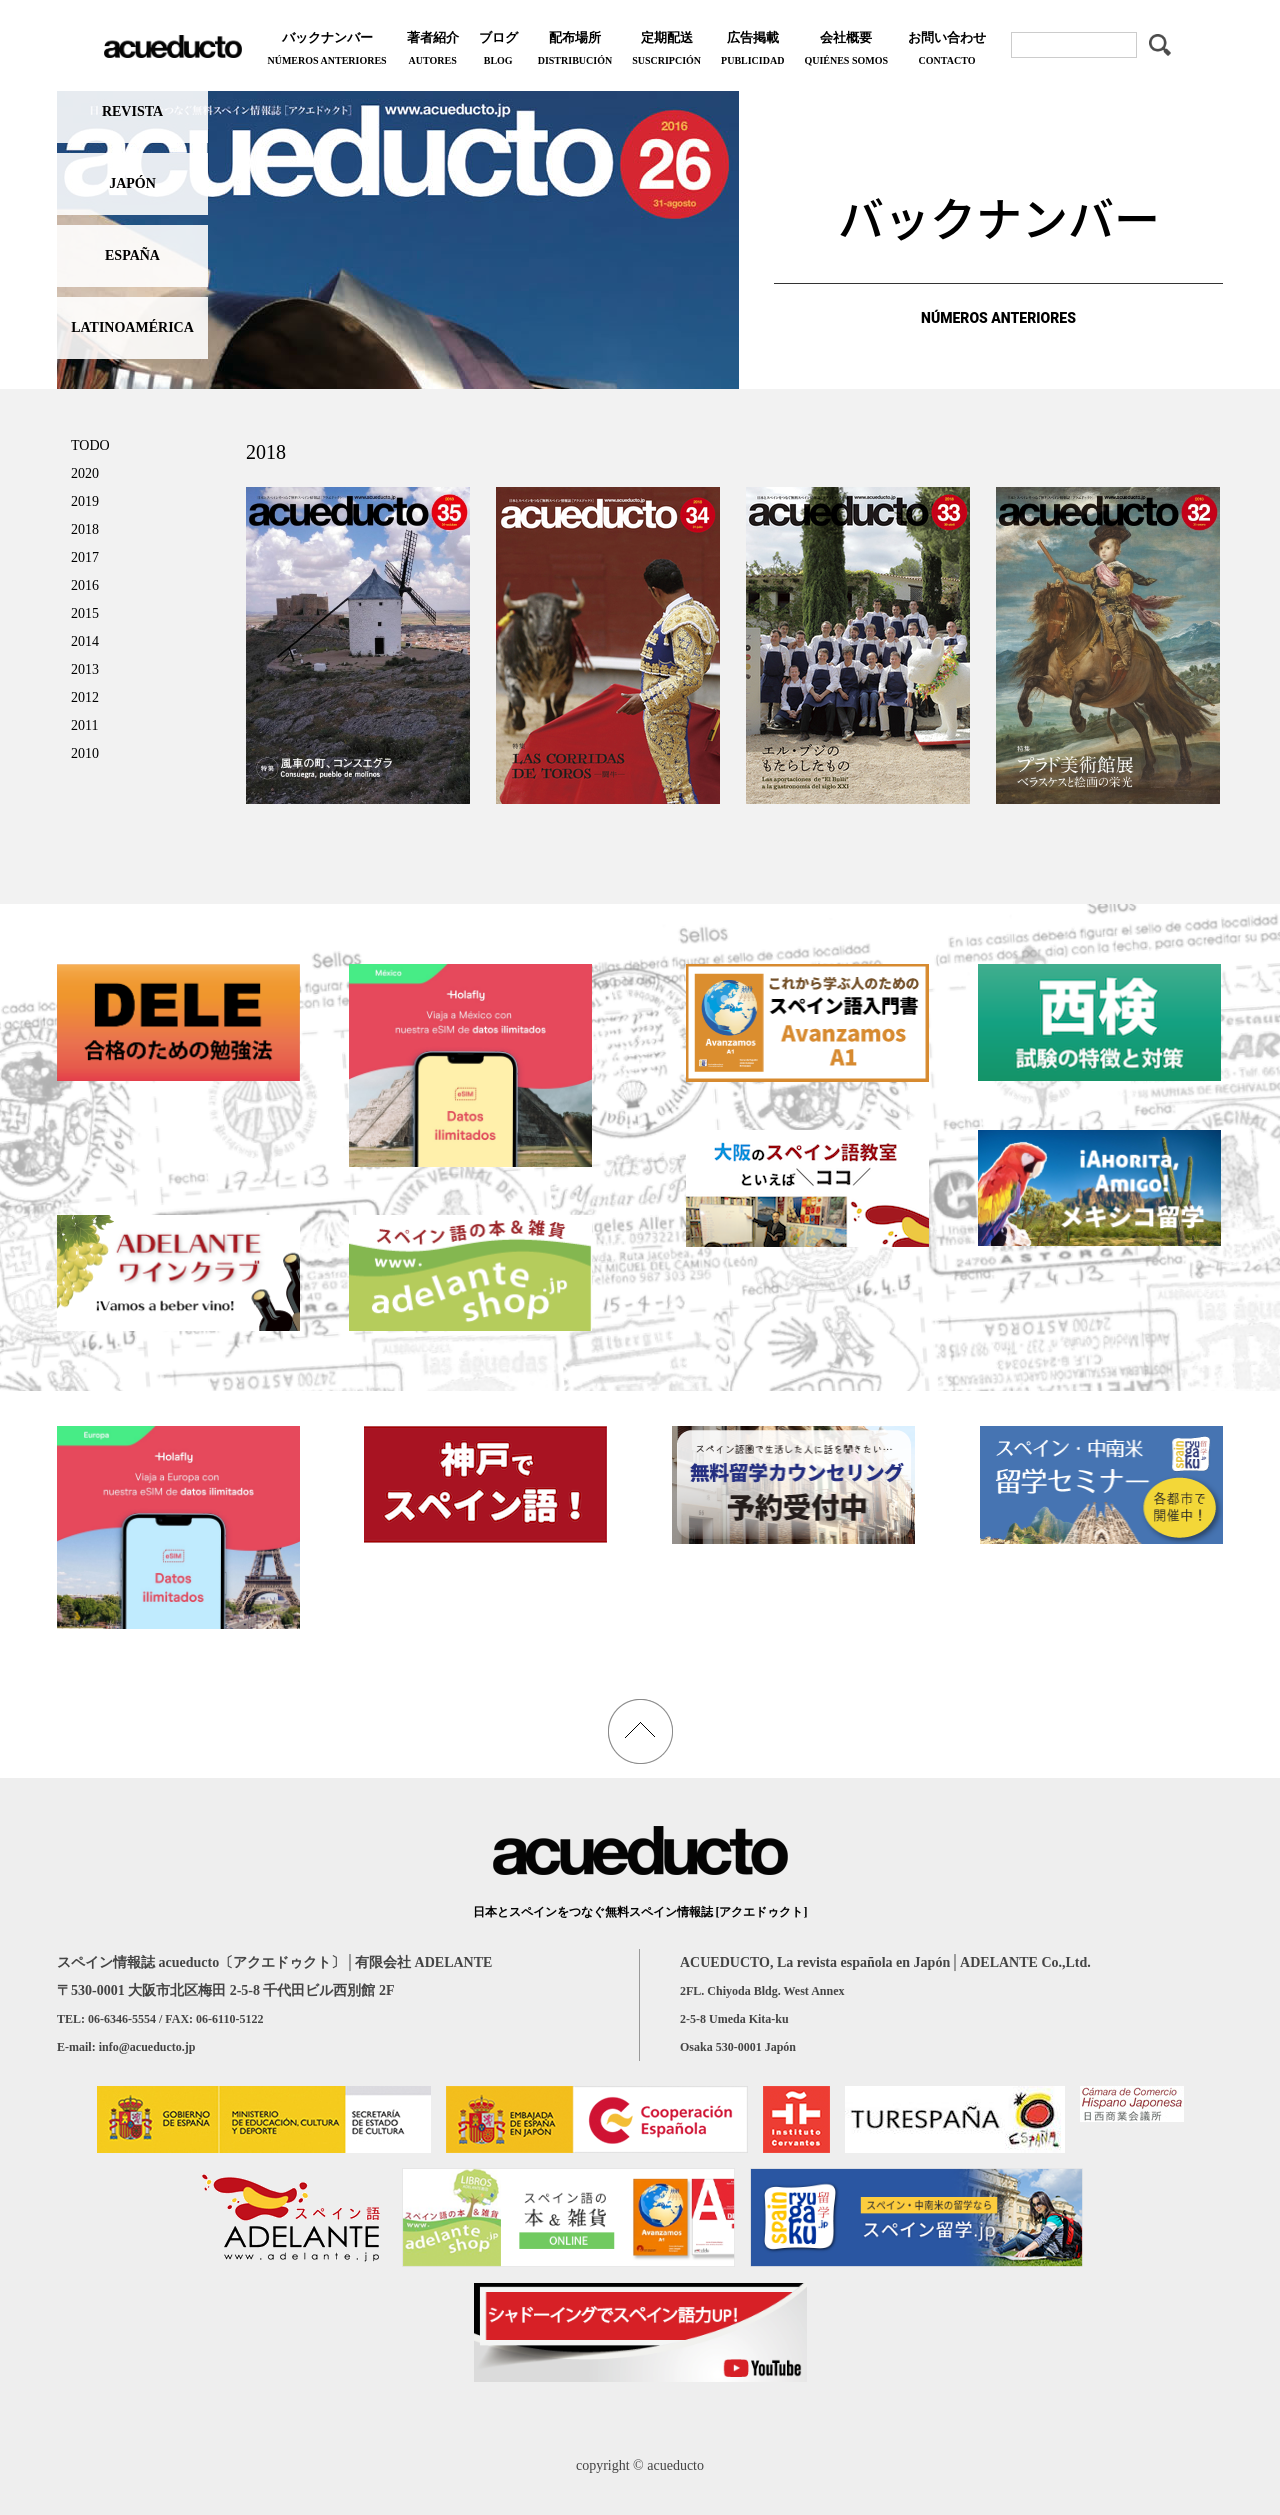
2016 (85, 585)
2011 (84, 725)
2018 (85, 529)
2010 (85, 753)
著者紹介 (433, 50)
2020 (85, 473)
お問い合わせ (947, 50)
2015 (85, 613)
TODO (90, 445)
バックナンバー (326, 50)
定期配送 (666, 50)
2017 (85, 557)
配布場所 (575, 50)
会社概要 (846, 50)
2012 (85, 697)
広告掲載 (752, 50)
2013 (85, 669)
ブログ (498, 50)
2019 (85, 501)
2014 (85, 641)
